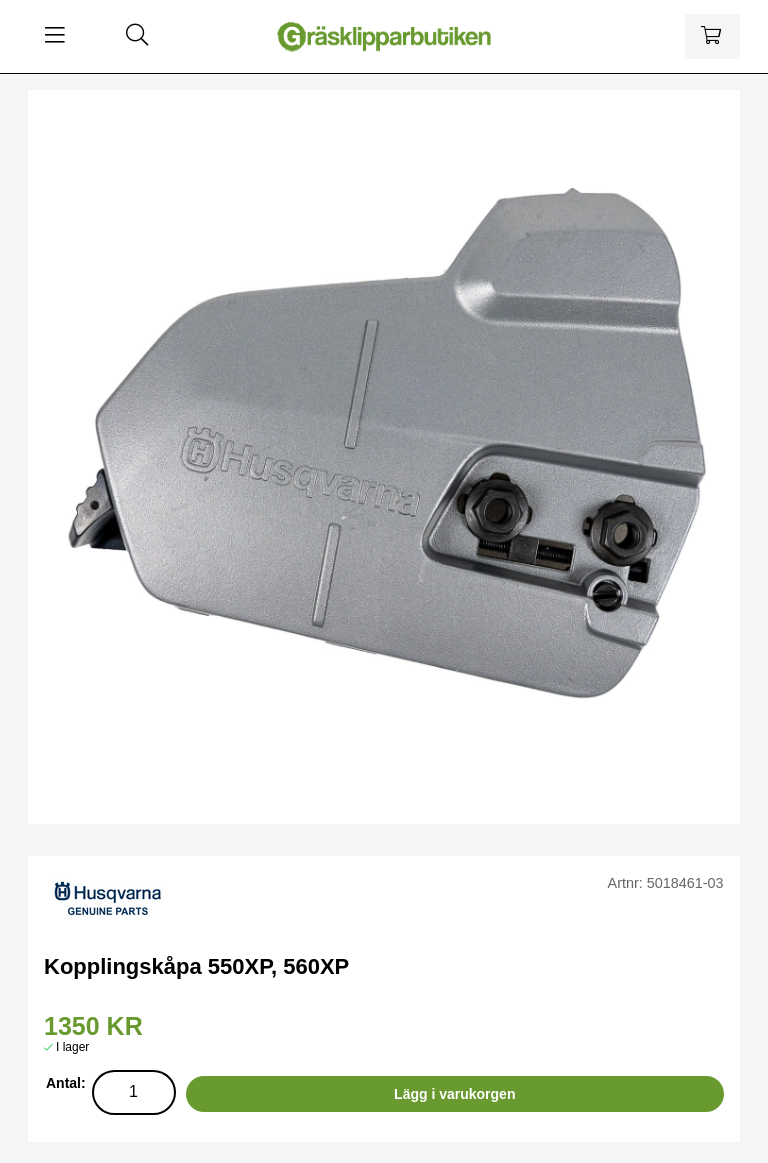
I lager (72, 1047)
